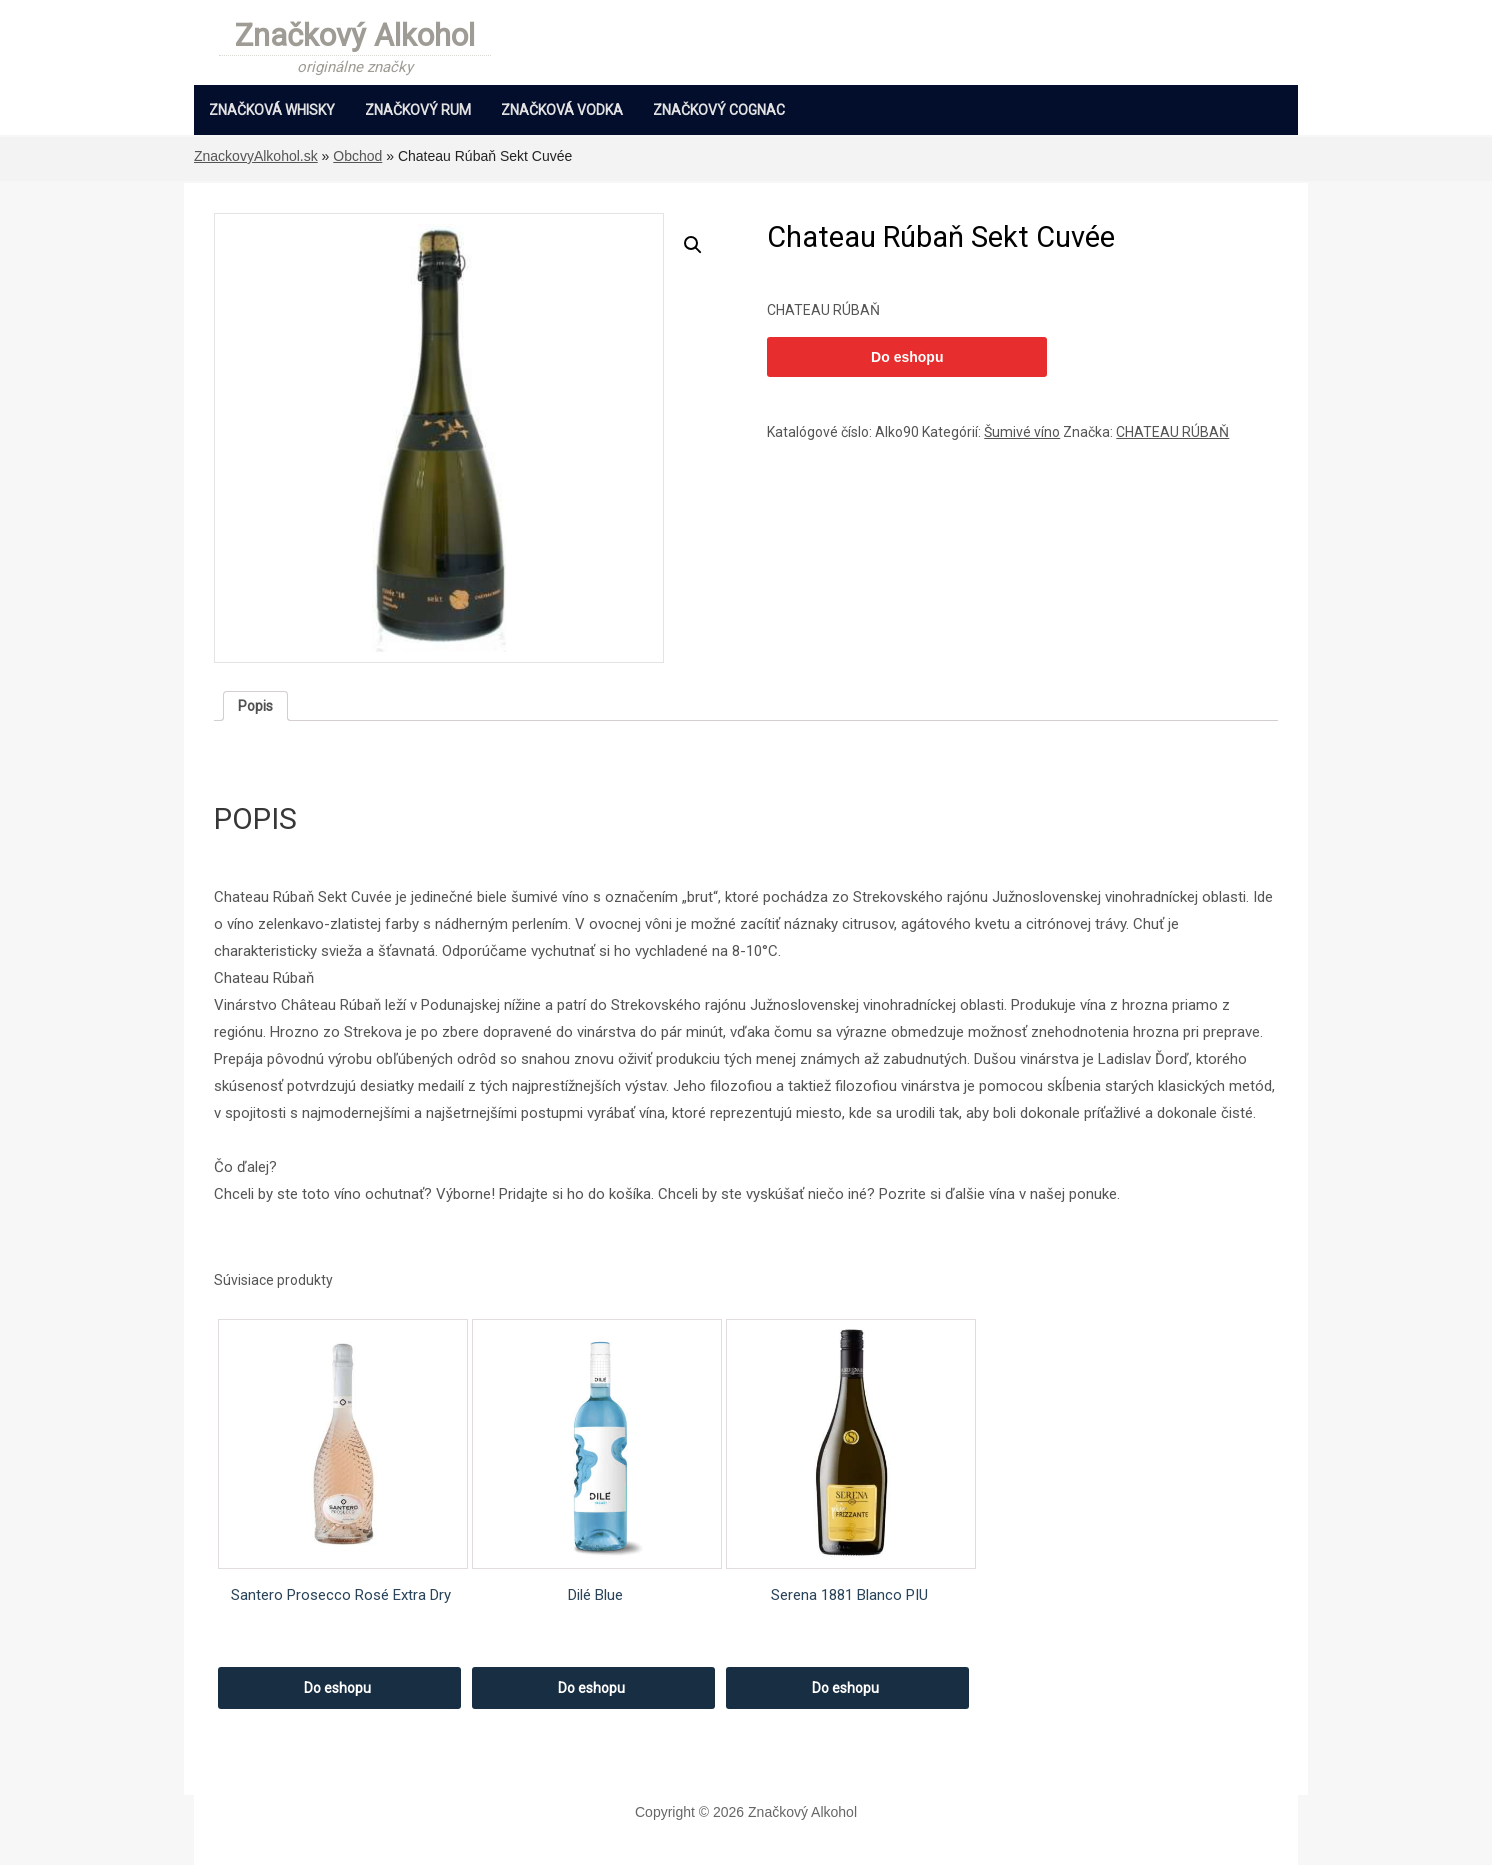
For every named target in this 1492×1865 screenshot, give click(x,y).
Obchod (357, 156)
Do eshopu (907, 357)
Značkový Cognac (719, 110)
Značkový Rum (418, 110)
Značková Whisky (272, 110)
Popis (255, 706)
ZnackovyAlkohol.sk (256, 156)
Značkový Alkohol (355, 37)
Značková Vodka (562, 110)
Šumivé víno (1022, 432)
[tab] (255, 706)
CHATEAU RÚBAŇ (1172, 432)
